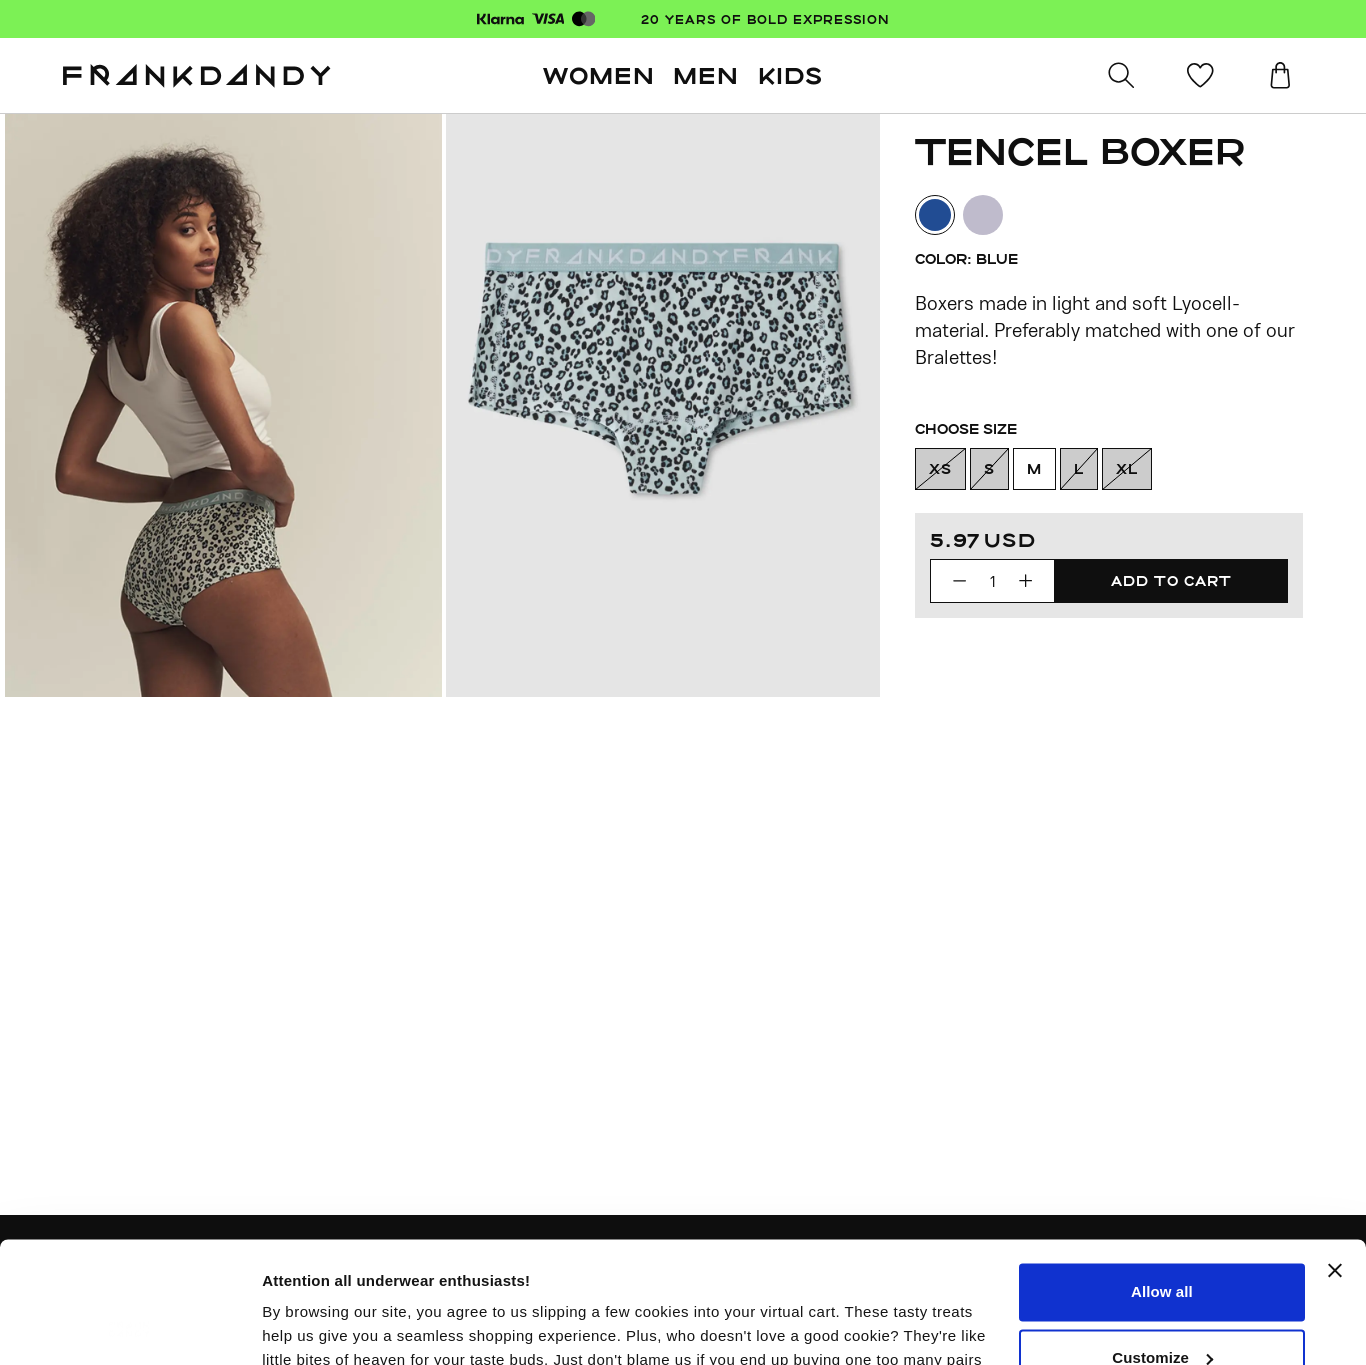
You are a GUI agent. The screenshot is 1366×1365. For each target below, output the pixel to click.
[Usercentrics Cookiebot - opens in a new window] (129, 1326)
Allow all (1162, 1178)
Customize (1162, 1243)
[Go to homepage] (197, 76)
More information (324, 1325)
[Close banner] (1335, 1157)
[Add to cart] (1171, 581)
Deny (1161, 1309)
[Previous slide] (223, 405)
